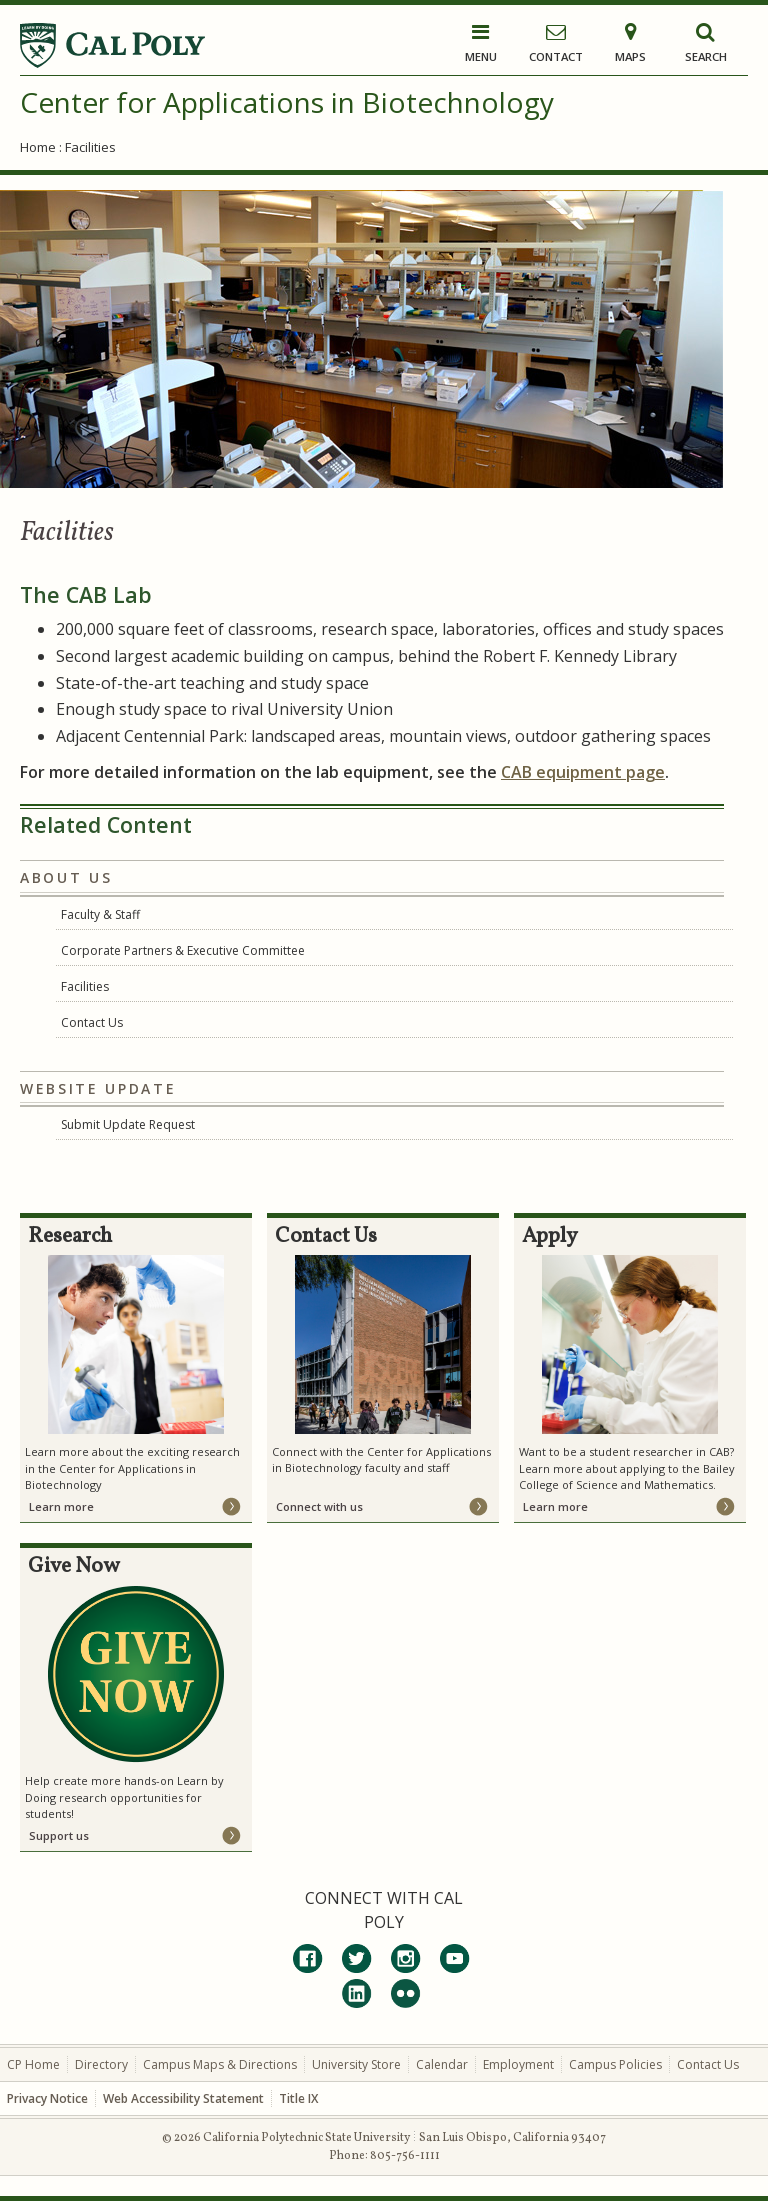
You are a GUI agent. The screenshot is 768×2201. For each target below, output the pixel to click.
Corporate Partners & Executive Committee (183, 950)
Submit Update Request (128, 1124)
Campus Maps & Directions (220, 2064)
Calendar (442, 2064)
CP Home (33, 2064)
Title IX (298, 2098)
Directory (101, 2064)
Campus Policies (615, 2064)
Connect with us (319, 1506)
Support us (59, 1835)
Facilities (85, 986)
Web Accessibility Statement (183, 2098)
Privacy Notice (47, 2098)
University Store (356, 2064)
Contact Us (92, 1022)
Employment (518, 2064)
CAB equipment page (583, 772)
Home (38, 147)
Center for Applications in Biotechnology (287, 102)
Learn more (61, 1506)
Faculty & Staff (100, 914)
